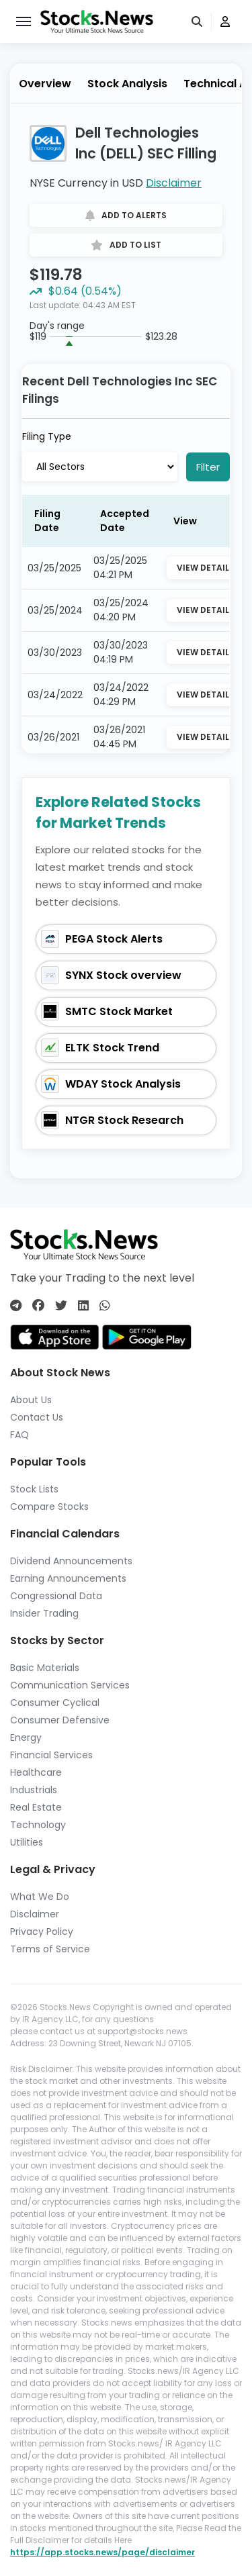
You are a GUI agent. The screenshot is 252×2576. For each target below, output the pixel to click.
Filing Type (46, 436)
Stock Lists (34, 1489)
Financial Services (51, 1755)
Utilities (26, 1842)
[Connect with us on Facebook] (38, 1305)
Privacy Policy (41, 1931)
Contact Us (36, 1417)
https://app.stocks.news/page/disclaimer (102, 2552)
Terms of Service (50, 1949)
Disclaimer (174, 183)
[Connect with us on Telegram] (16, 1305)
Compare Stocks (49, 1506)
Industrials (33, 1790)
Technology (38, 1824)
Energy (26, 1737)
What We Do (39, 1896)
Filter (208, 467)
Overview (45, 83)
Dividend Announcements (71, 1561)
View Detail (203, 567)
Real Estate (36, 1807)
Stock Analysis (127, 83)
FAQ (19, 1434)
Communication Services (70, 1685)
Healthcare (36, 1772)
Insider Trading (44, 1613)
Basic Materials (44, 1667)
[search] (198, 22)
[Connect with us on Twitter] (61, 1305)
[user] (225, 22)
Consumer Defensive (60, 1720)
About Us (31, 1399)
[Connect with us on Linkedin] (83, 1305)
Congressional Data (56, 1596)
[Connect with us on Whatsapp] (104, 1305)
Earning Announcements (68, 1578)
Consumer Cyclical (54, 1702)
